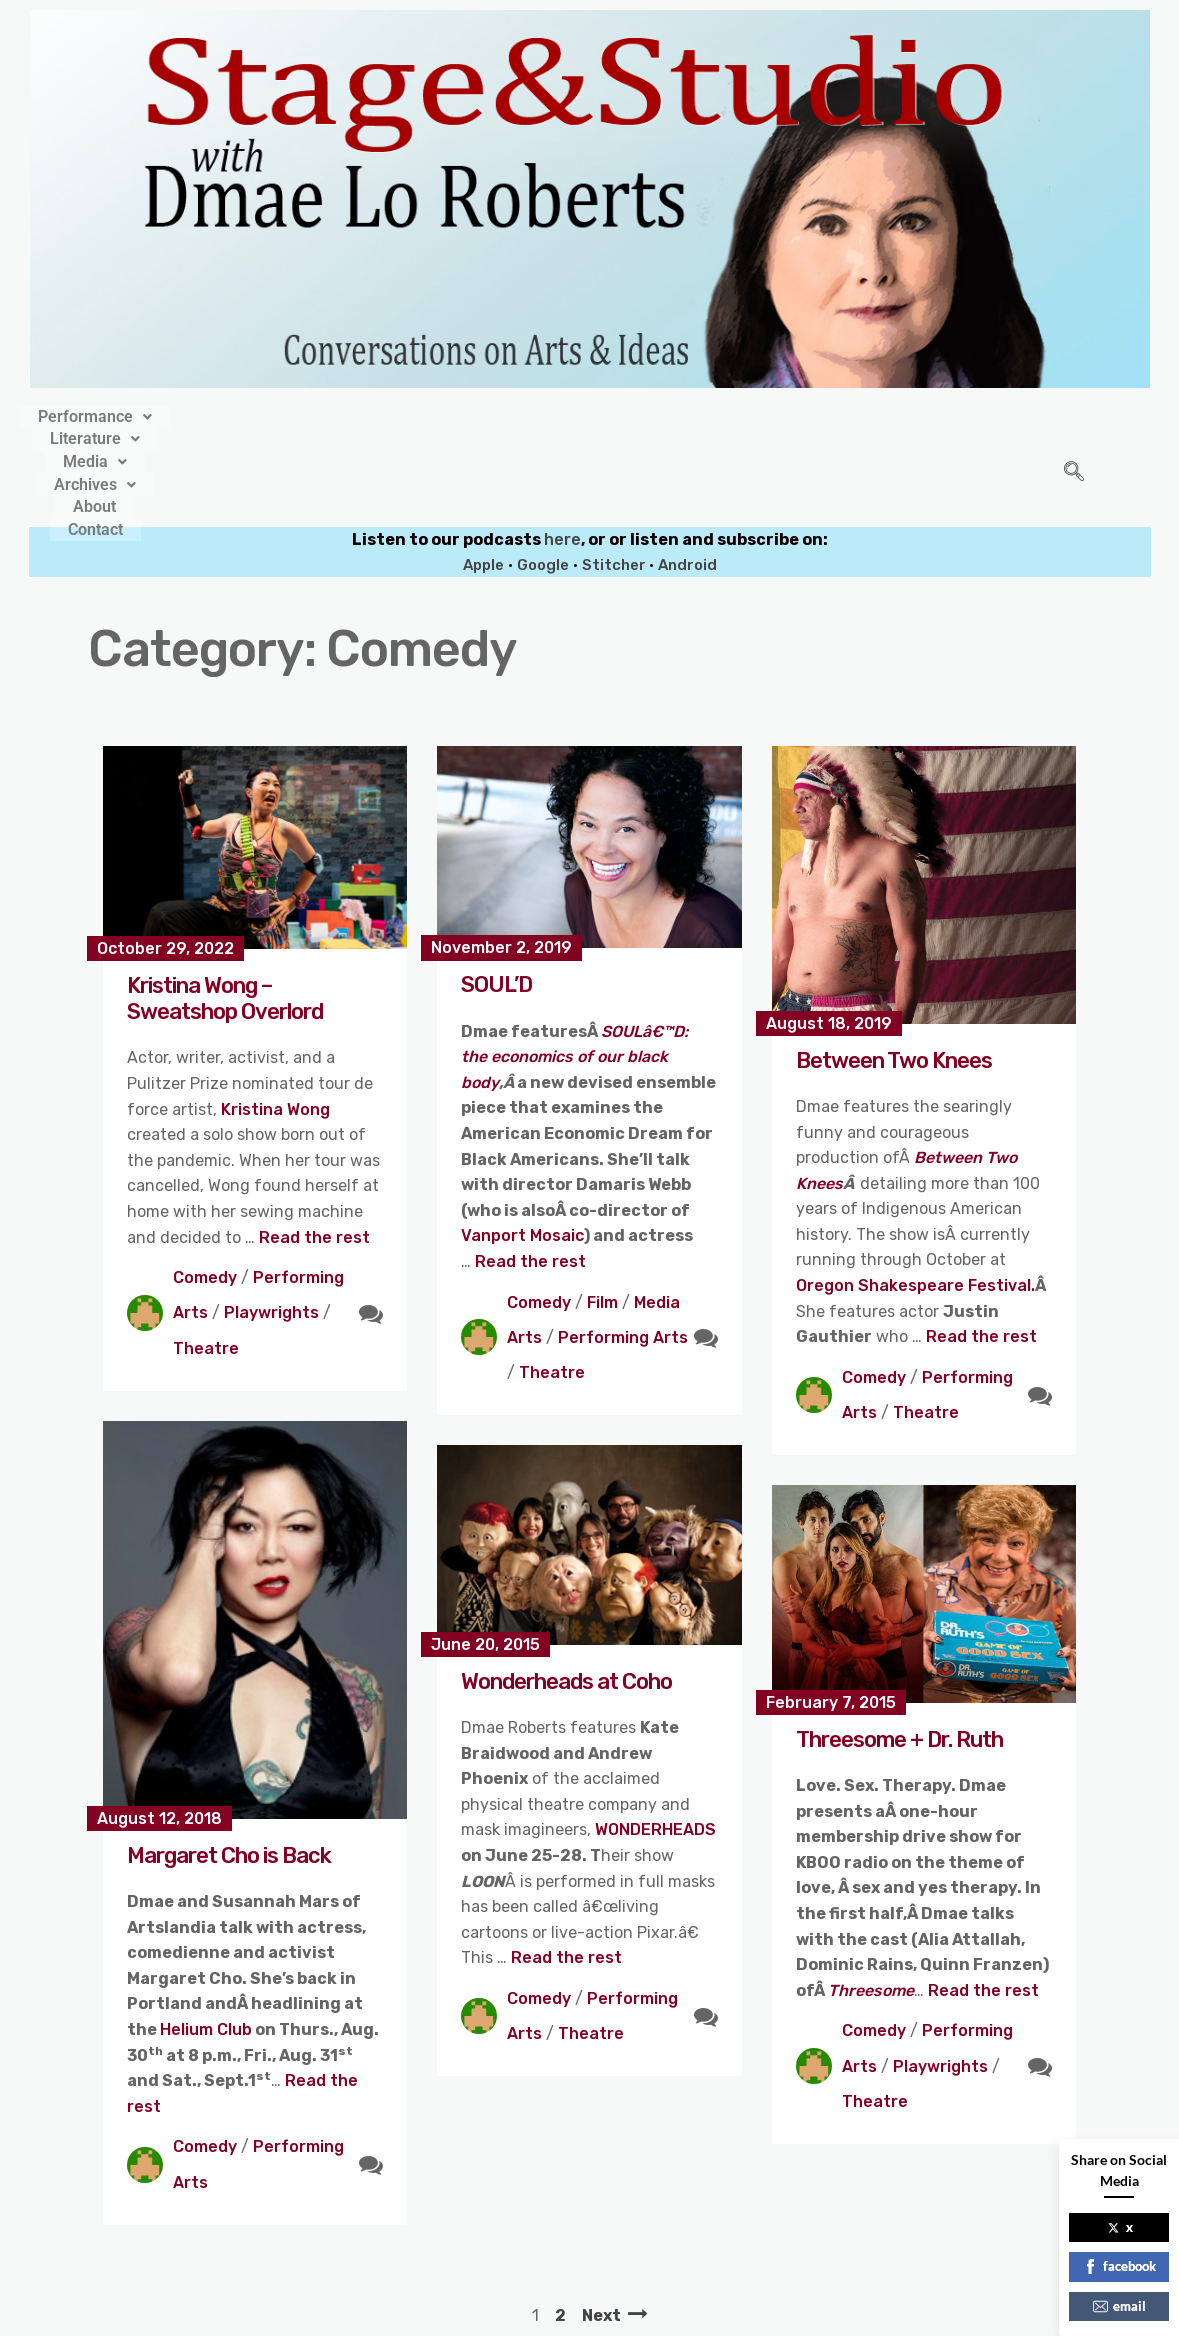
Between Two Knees (894, 974)
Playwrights (271, 1227)
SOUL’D (496, 899)
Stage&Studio (456, 2314)
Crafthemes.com (780, 2314)
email (1119, 2306)
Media (527, 414)
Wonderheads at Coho (566, 1595)
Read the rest (314, 1151)
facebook (1119, 2266)
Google (543, 479)
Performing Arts (623, 1251)
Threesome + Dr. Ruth (899, 1653)
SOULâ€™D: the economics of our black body (574, 971)
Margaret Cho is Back (229, 1769)
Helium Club (206, 1944)
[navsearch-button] (1074, 431)
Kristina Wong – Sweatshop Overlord (225, 912)
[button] (272, 414)
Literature (412, 414)
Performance (272, 414)
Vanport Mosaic (522, 1150)
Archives (638, 414)
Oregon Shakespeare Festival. (915, 1200)
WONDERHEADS (655, 1744)
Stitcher (615, 479)
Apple (483, 479)
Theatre (206, 1262)
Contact (825, 414)
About (738, 414)
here (562, 454)
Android (687, 479)
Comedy (205, 1192)
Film (602, 1216)
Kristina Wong (275, 1023)
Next (601, 2229)
